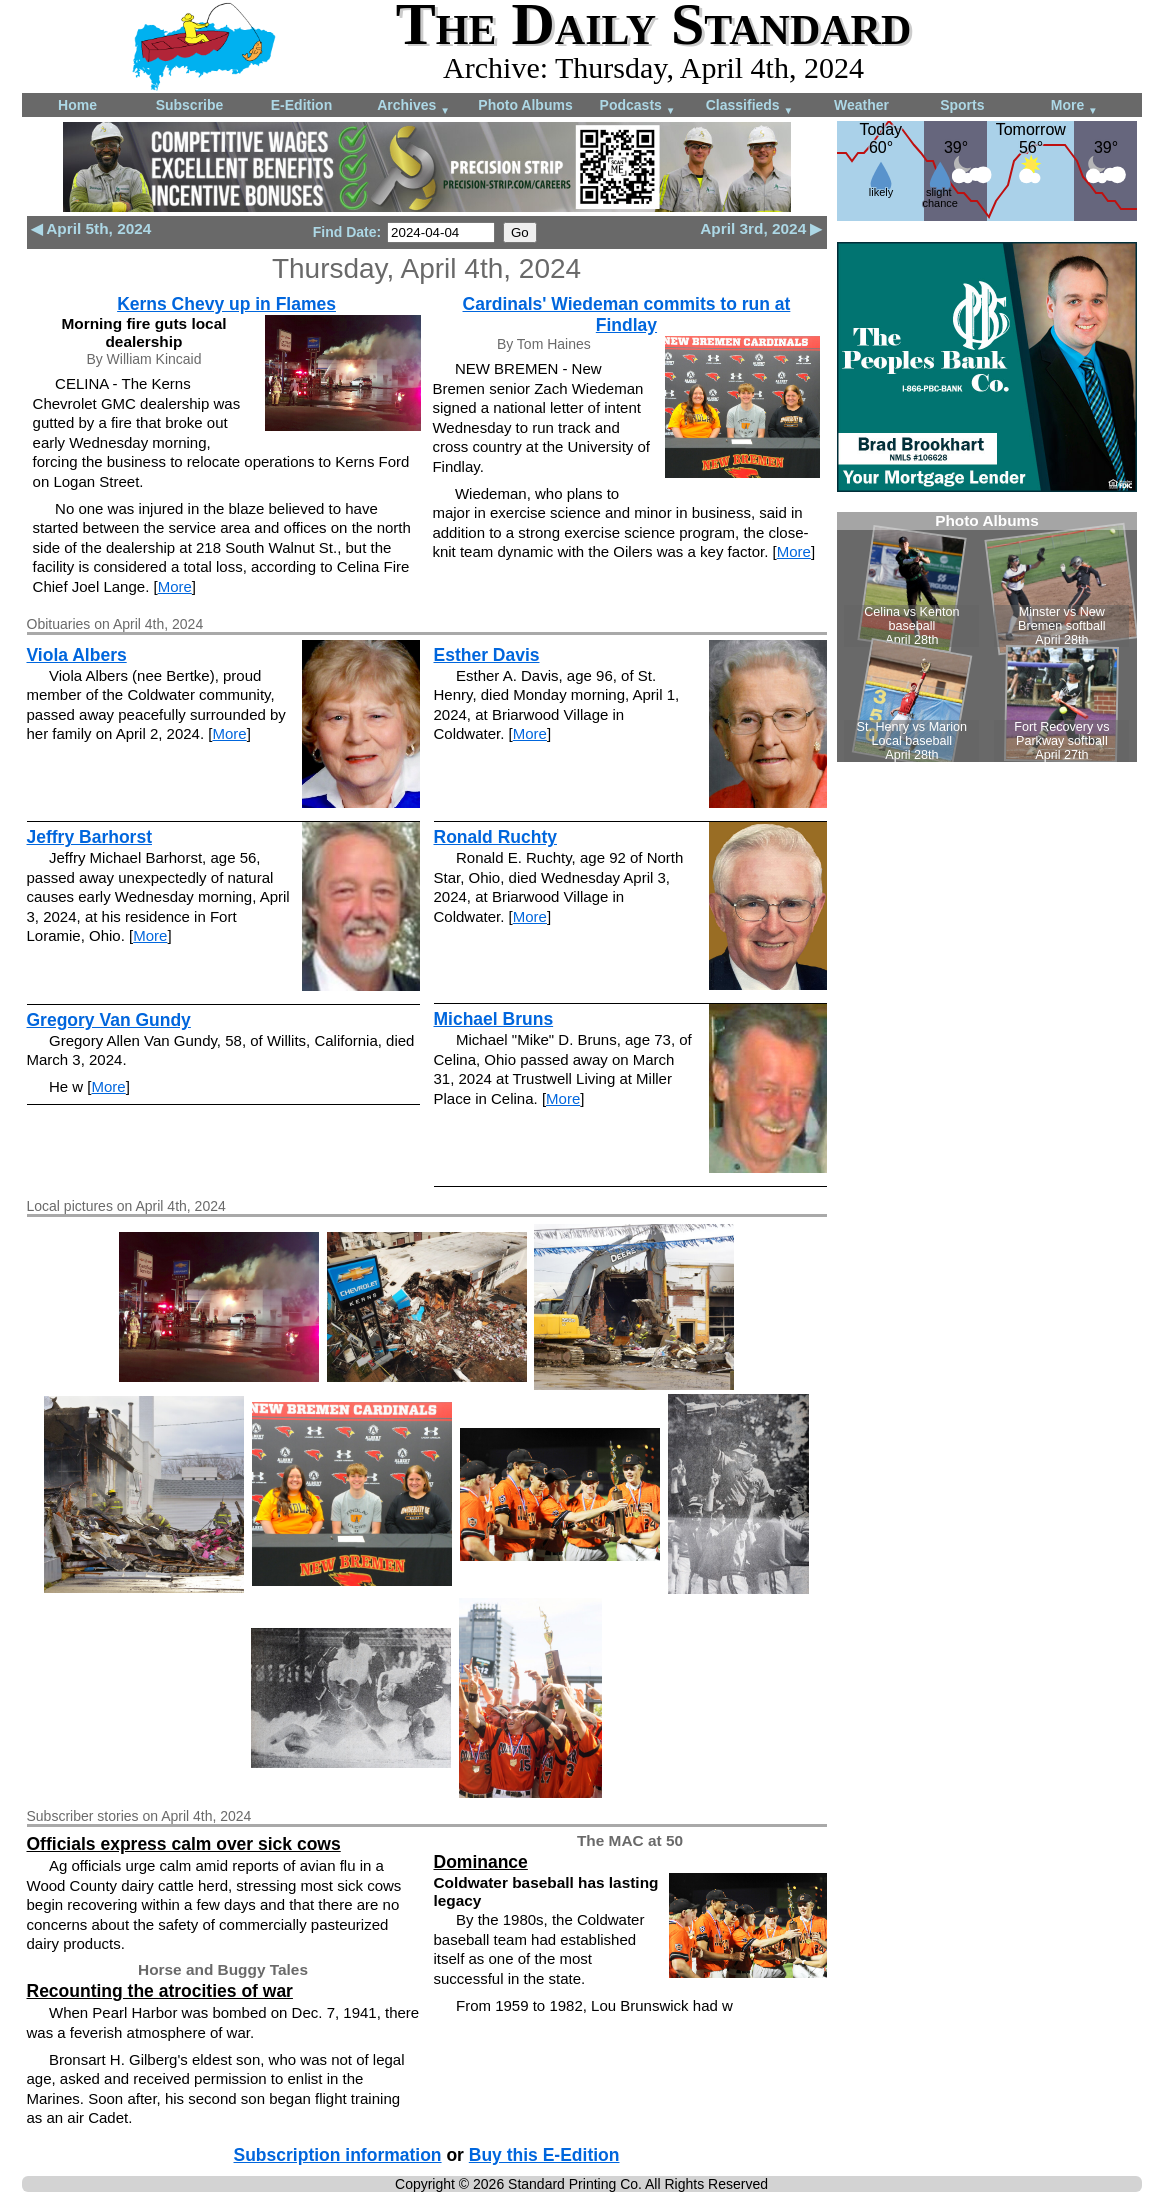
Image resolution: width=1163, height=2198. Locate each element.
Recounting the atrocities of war (160, 1991)
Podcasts (638, 106)
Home (77, 105)
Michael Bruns (494, 1019)
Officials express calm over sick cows (184, 1844)
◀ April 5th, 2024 (91, 228)
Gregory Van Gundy (109, 1020)
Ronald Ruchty (495, 837)
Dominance (481, 1862)
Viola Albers (77, 655)
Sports (962, 105)
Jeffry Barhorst (89, 837)
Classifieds (750, 106)
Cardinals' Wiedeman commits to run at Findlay (627, 314)
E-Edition (301, 105)
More (1074, 106)
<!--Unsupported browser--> (987, 637)
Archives (413, 106)
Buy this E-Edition (544, 2155)
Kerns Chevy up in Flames (226, 304)
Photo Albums (525, 105)
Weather (861, 105)
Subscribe (190, 105)
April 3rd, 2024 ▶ (761, 228)
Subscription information (338, 2155)
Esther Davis (487, 655)
